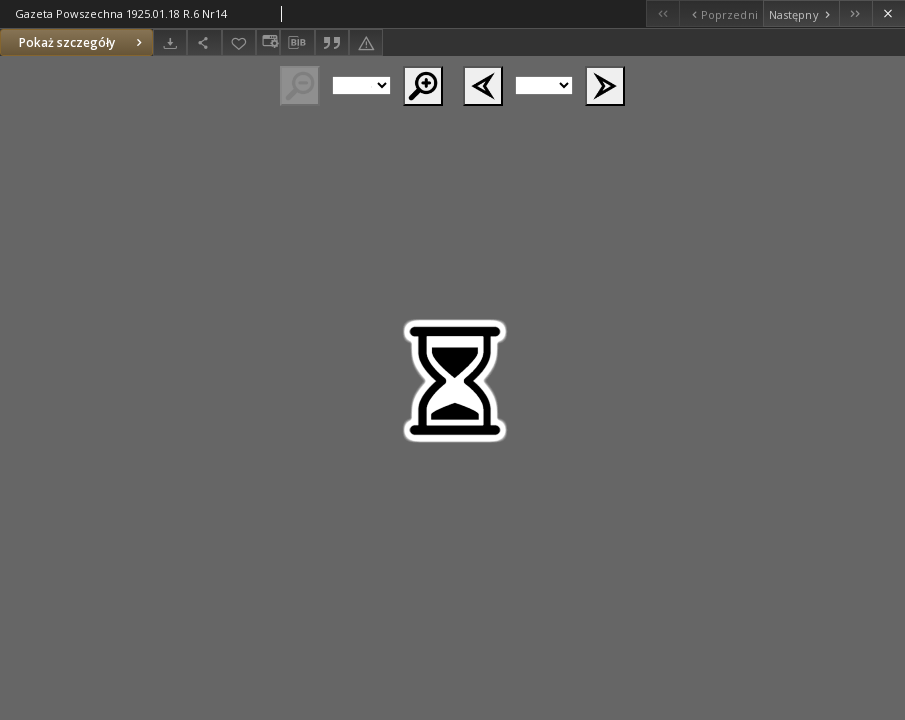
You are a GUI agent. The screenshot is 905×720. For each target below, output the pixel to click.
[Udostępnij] (204, 42)
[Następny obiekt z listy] (801, 13)
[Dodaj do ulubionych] (239, 42)
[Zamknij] (888, 13)
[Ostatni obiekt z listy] (855, 13)
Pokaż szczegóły (83, 42)
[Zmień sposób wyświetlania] (268, 42)
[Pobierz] (170, 42)
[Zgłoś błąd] (366, 42)
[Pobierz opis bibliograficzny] (297, 43)
